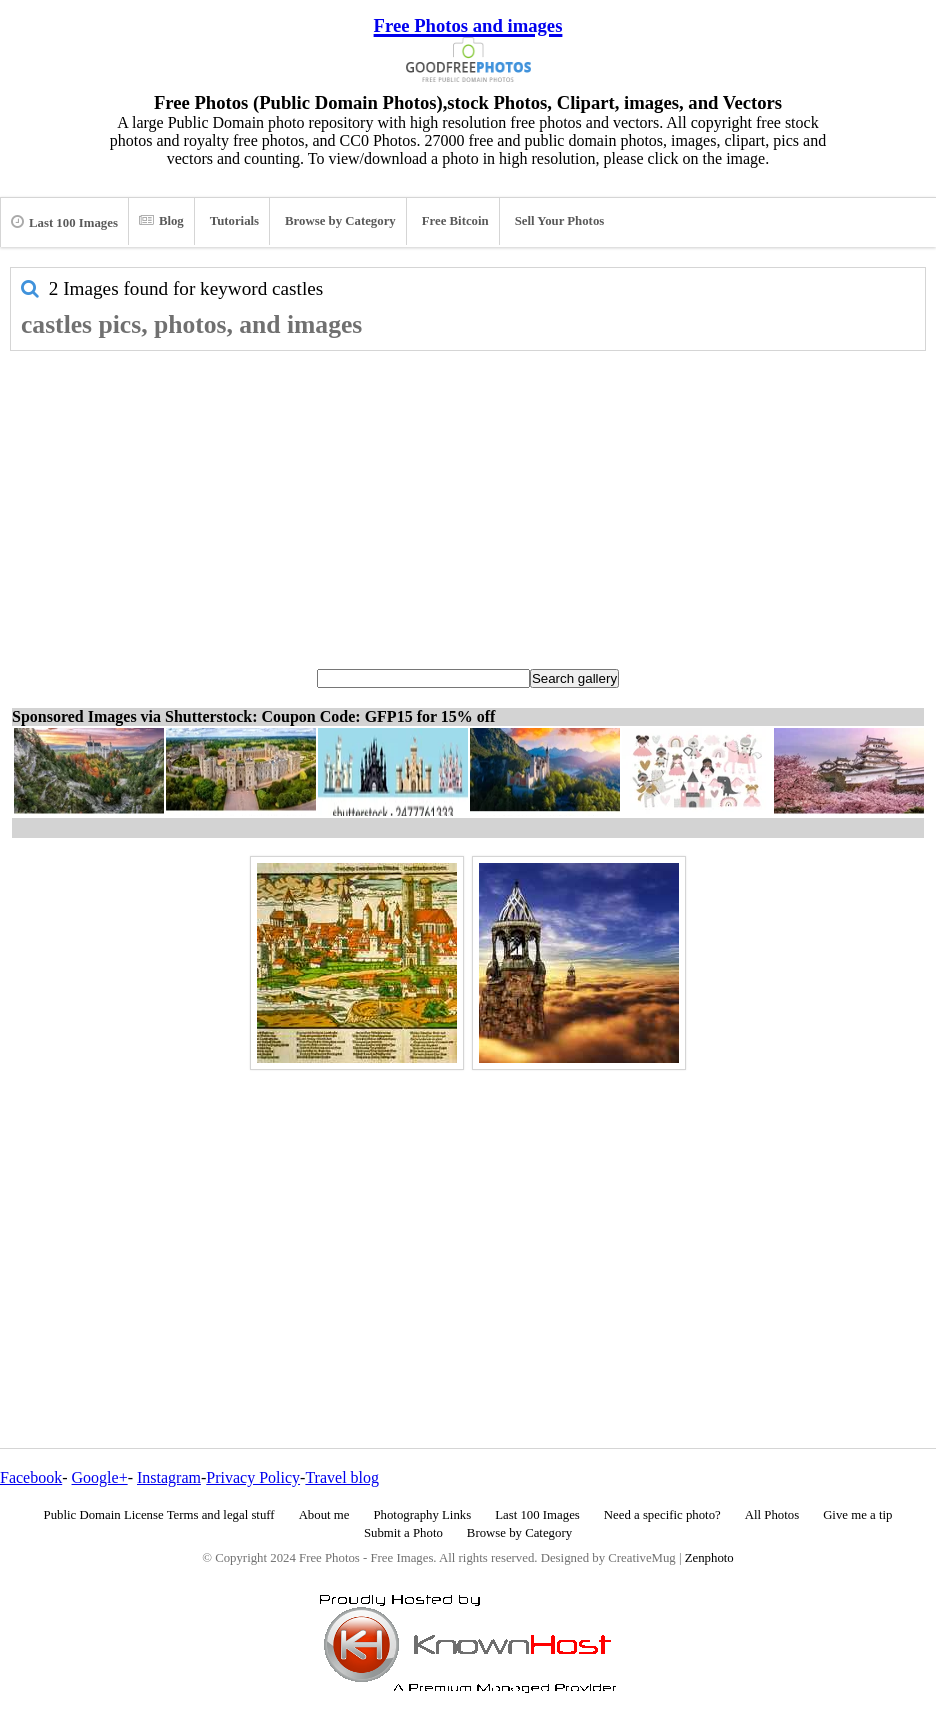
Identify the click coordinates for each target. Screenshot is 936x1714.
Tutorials (234, 221)
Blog (161, 221)
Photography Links (422, 1515)
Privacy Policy (253, 1477)
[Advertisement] (468, 501)
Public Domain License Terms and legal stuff (159, 1515)
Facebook (31, 1477)
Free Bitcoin (455, 221)
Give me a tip (857, 1515)
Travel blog (342, 1477)
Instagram (169, 1477)
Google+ (100, 1477)
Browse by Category (340, 221)
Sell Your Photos (560, 221)
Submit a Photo (403, 1533)
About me (324, 1515)
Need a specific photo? (662, 1515)
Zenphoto (709, 1558)
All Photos (772, 1515)
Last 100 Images (64, 222)
